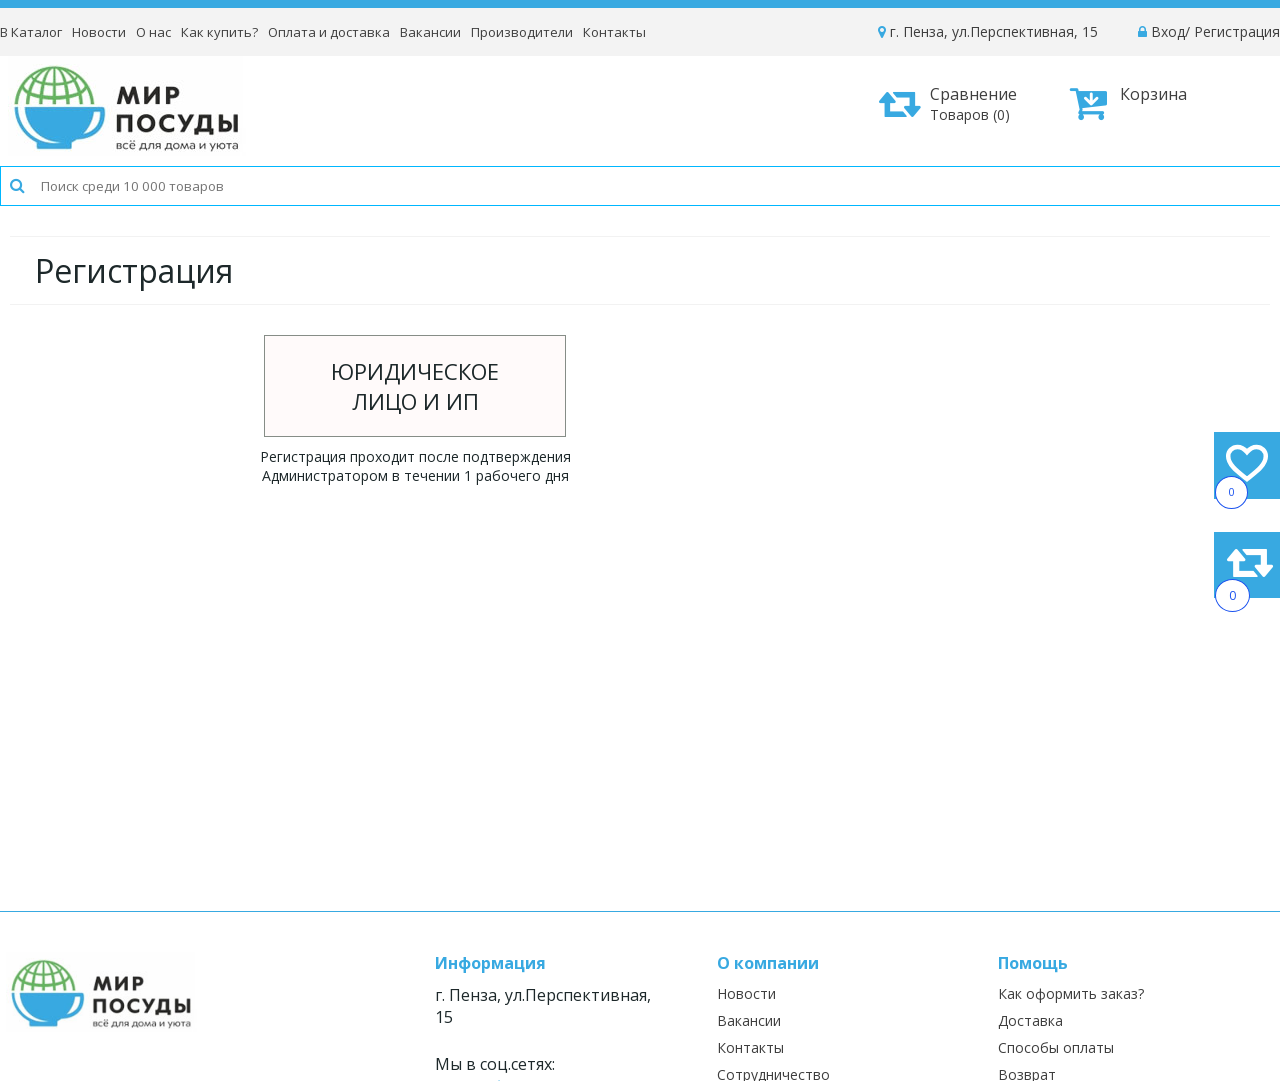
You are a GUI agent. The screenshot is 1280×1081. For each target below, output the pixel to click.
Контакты (614, 32)
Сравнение (955, 103)
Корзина (1128, 103)
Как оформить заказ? (1071, 993)
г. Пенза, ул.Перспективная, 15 (988, 31)
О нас (153, 32)
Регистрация (1237, 31)
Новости (99, 32)
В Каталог (31, 32)
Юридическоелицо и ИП (415, 386)
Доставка (1030, 1020)
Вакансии (430, 32)
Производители (522, 32)
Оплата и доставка (329, 32)
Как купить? (219, 32)
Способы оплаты (1056, 1047)
